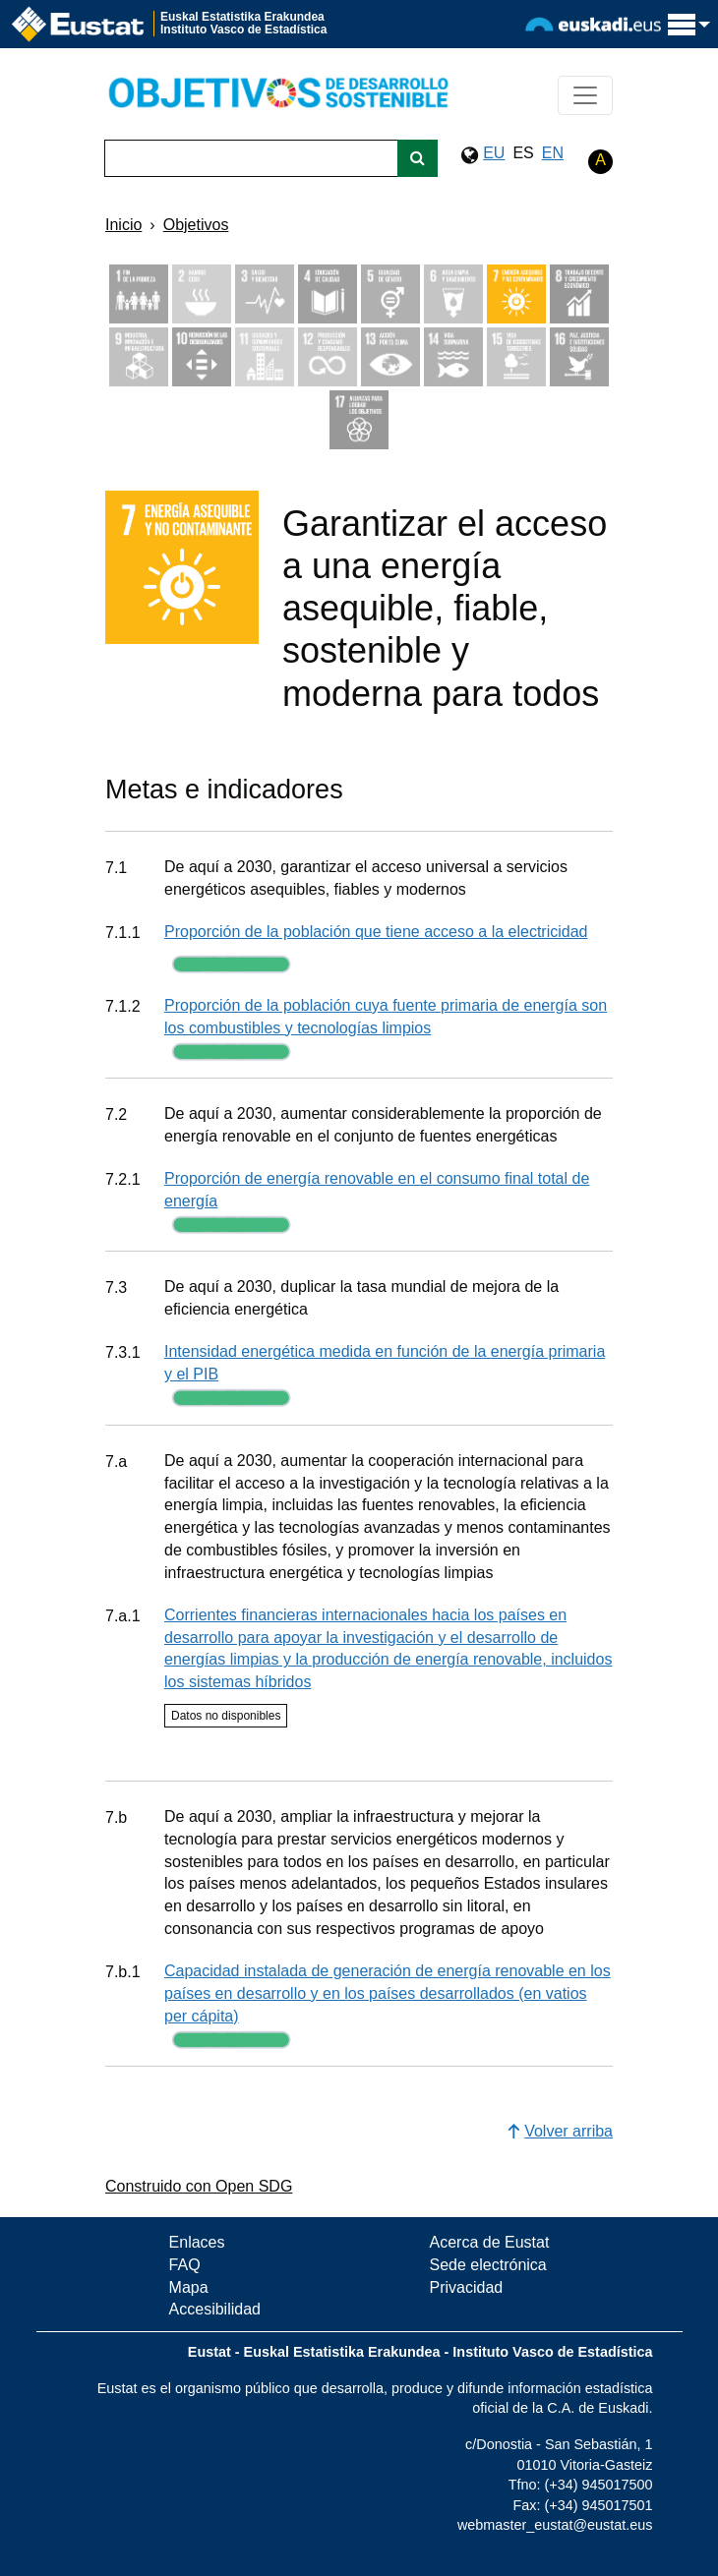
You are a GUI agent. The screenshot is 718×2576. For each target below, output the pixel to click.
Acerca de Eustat (490, 2242)
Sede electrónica (488, 2264)
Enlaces (197, 2242)
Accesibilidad (215, 2309)
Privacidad (467, 2287)
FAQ (185, 2264)
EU (494, 153)
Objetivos (196, 224)
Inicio (123, 224)
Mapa (189, 2287)
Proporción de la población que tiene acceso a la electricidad (376, 931)
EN (553, 153)
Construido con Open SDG (198, 2186)
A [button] (600, 159)
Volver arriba (560, 2131)
